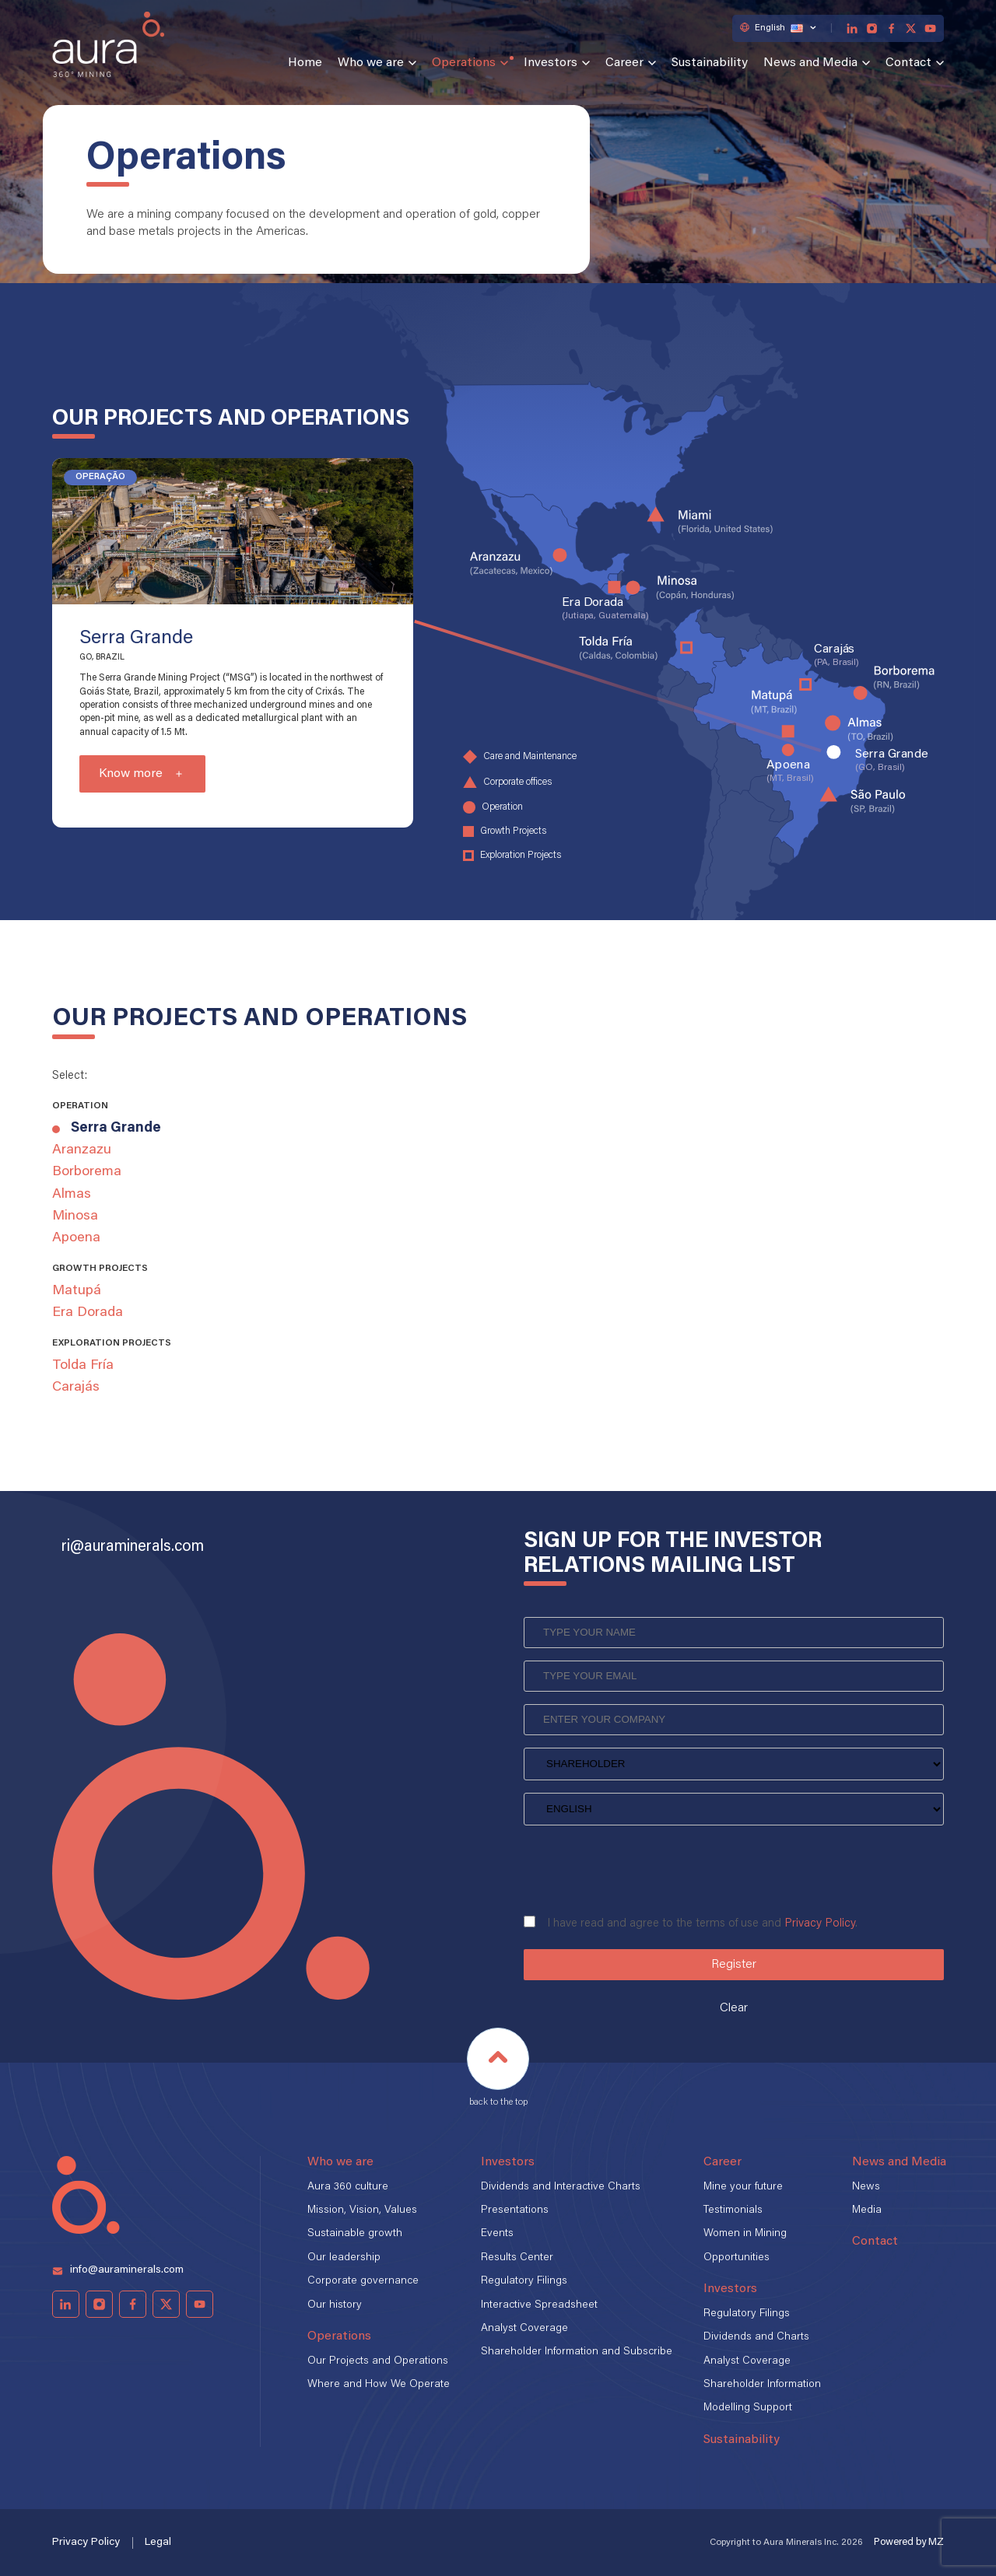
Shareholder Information (762, 2384)
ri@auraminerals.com (132, 1547)
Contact (908, 63)
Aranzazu (81, 1150)
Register (733, 1964)
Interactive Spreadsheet (539, 2305)
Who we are (371, 63)
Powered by (909, 2542)
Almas (71, 1195)
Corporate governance (363, 2281)
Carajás (76, 1388)
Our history (334, 2305)
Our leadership (344, 2257)
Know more (131, 774)
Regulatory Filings (524, 2281)
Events (497, 2233)
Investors (550, 63)
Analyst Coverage (524, 2328)
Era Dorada (87, 1313)
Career (624, 63)
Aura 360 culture (347, 2187)
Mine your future (743, 2187)
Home (305, 63)
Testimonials (733, 2210)
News (866, 2187)
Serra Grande (116, 1129)
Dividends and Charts (756, 2337)
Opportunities (736, 2257)
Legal (158, 2542)
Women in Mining (745, 2233)
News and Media (810, 63)
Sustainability (710, 63)
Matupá (76, 1291)
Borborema (86, 1172)
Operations (464, 63)
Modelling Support (747, 2408)
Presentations (515, 2210)
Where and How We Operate (378, 2384)
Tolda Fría (83, 1366)
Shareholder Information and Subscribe (576, 2352)
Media (867, 2210)
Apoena (76, 1238)
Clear (734, 2008)
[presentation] (642, 1865)
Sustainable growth (354, 2233)
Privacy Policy (819, 1924)
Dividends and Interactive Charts (560, 2187)
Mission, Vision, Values (362, 2210)
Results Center (517, 2257)
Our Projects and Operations (377, 2361)
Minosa (75, 1216)
